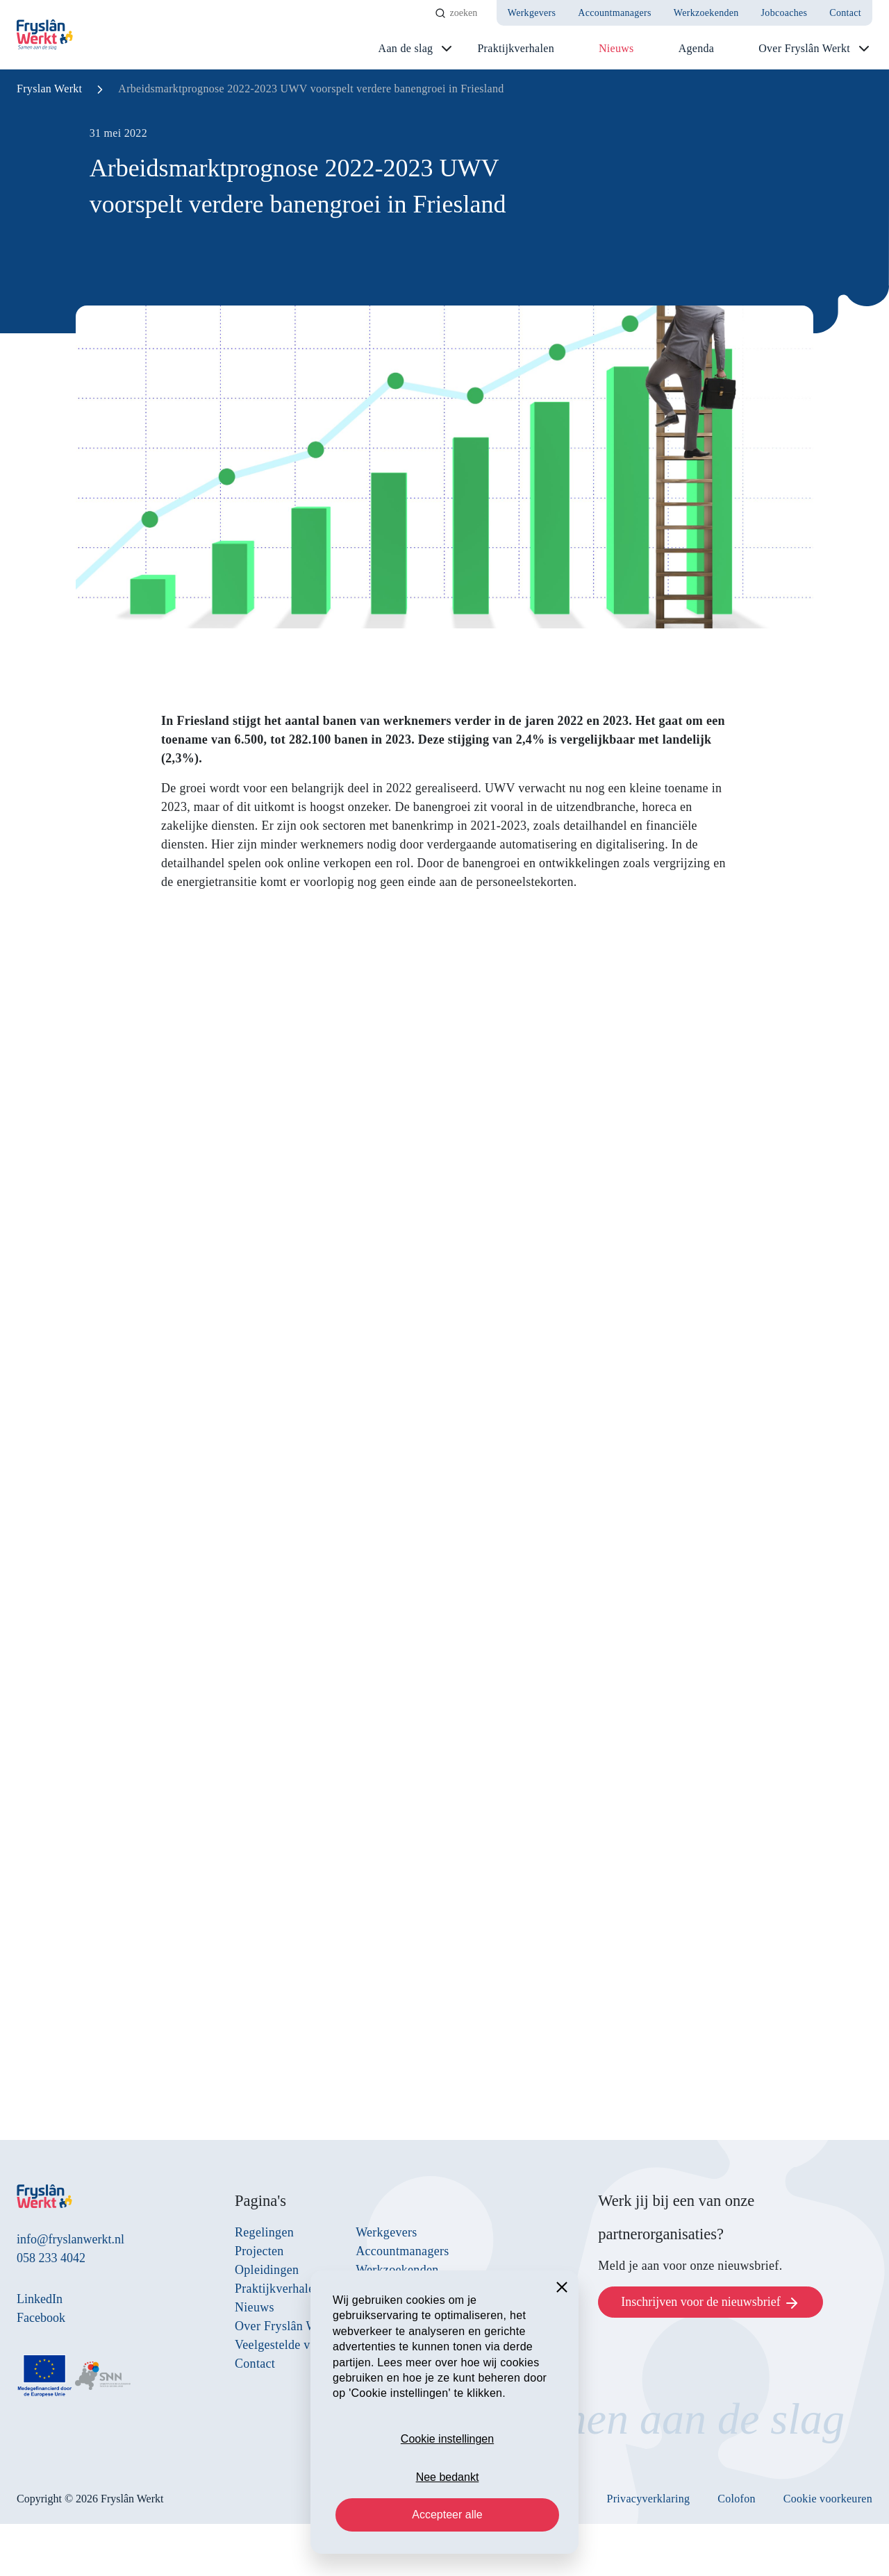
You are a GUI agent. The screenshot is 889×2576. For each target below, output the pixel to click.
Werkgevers (532, 13)
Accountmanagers (614, 13)
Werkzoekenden (706, 13)
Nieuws (616, 48)
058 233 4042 (51, 2258)
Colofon (736, 2498)
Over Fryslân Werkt (804, 48)
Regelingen (264, 2232)
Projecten (259, 2251)
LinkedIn (40, 2299)
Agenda (697, 48)
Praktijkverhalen (515, 48)
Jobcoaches (784, 13)
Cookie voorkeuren (827, 2498)
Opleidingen (267, 2270)
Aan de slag (406, 48)
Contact (845, 13)
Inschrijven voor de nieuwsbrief (710, 2303)
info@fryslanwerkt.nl (70, 2239)
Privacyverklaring (648, 2498)
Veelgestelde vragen (287, 2345)
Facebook (41, 2318)
